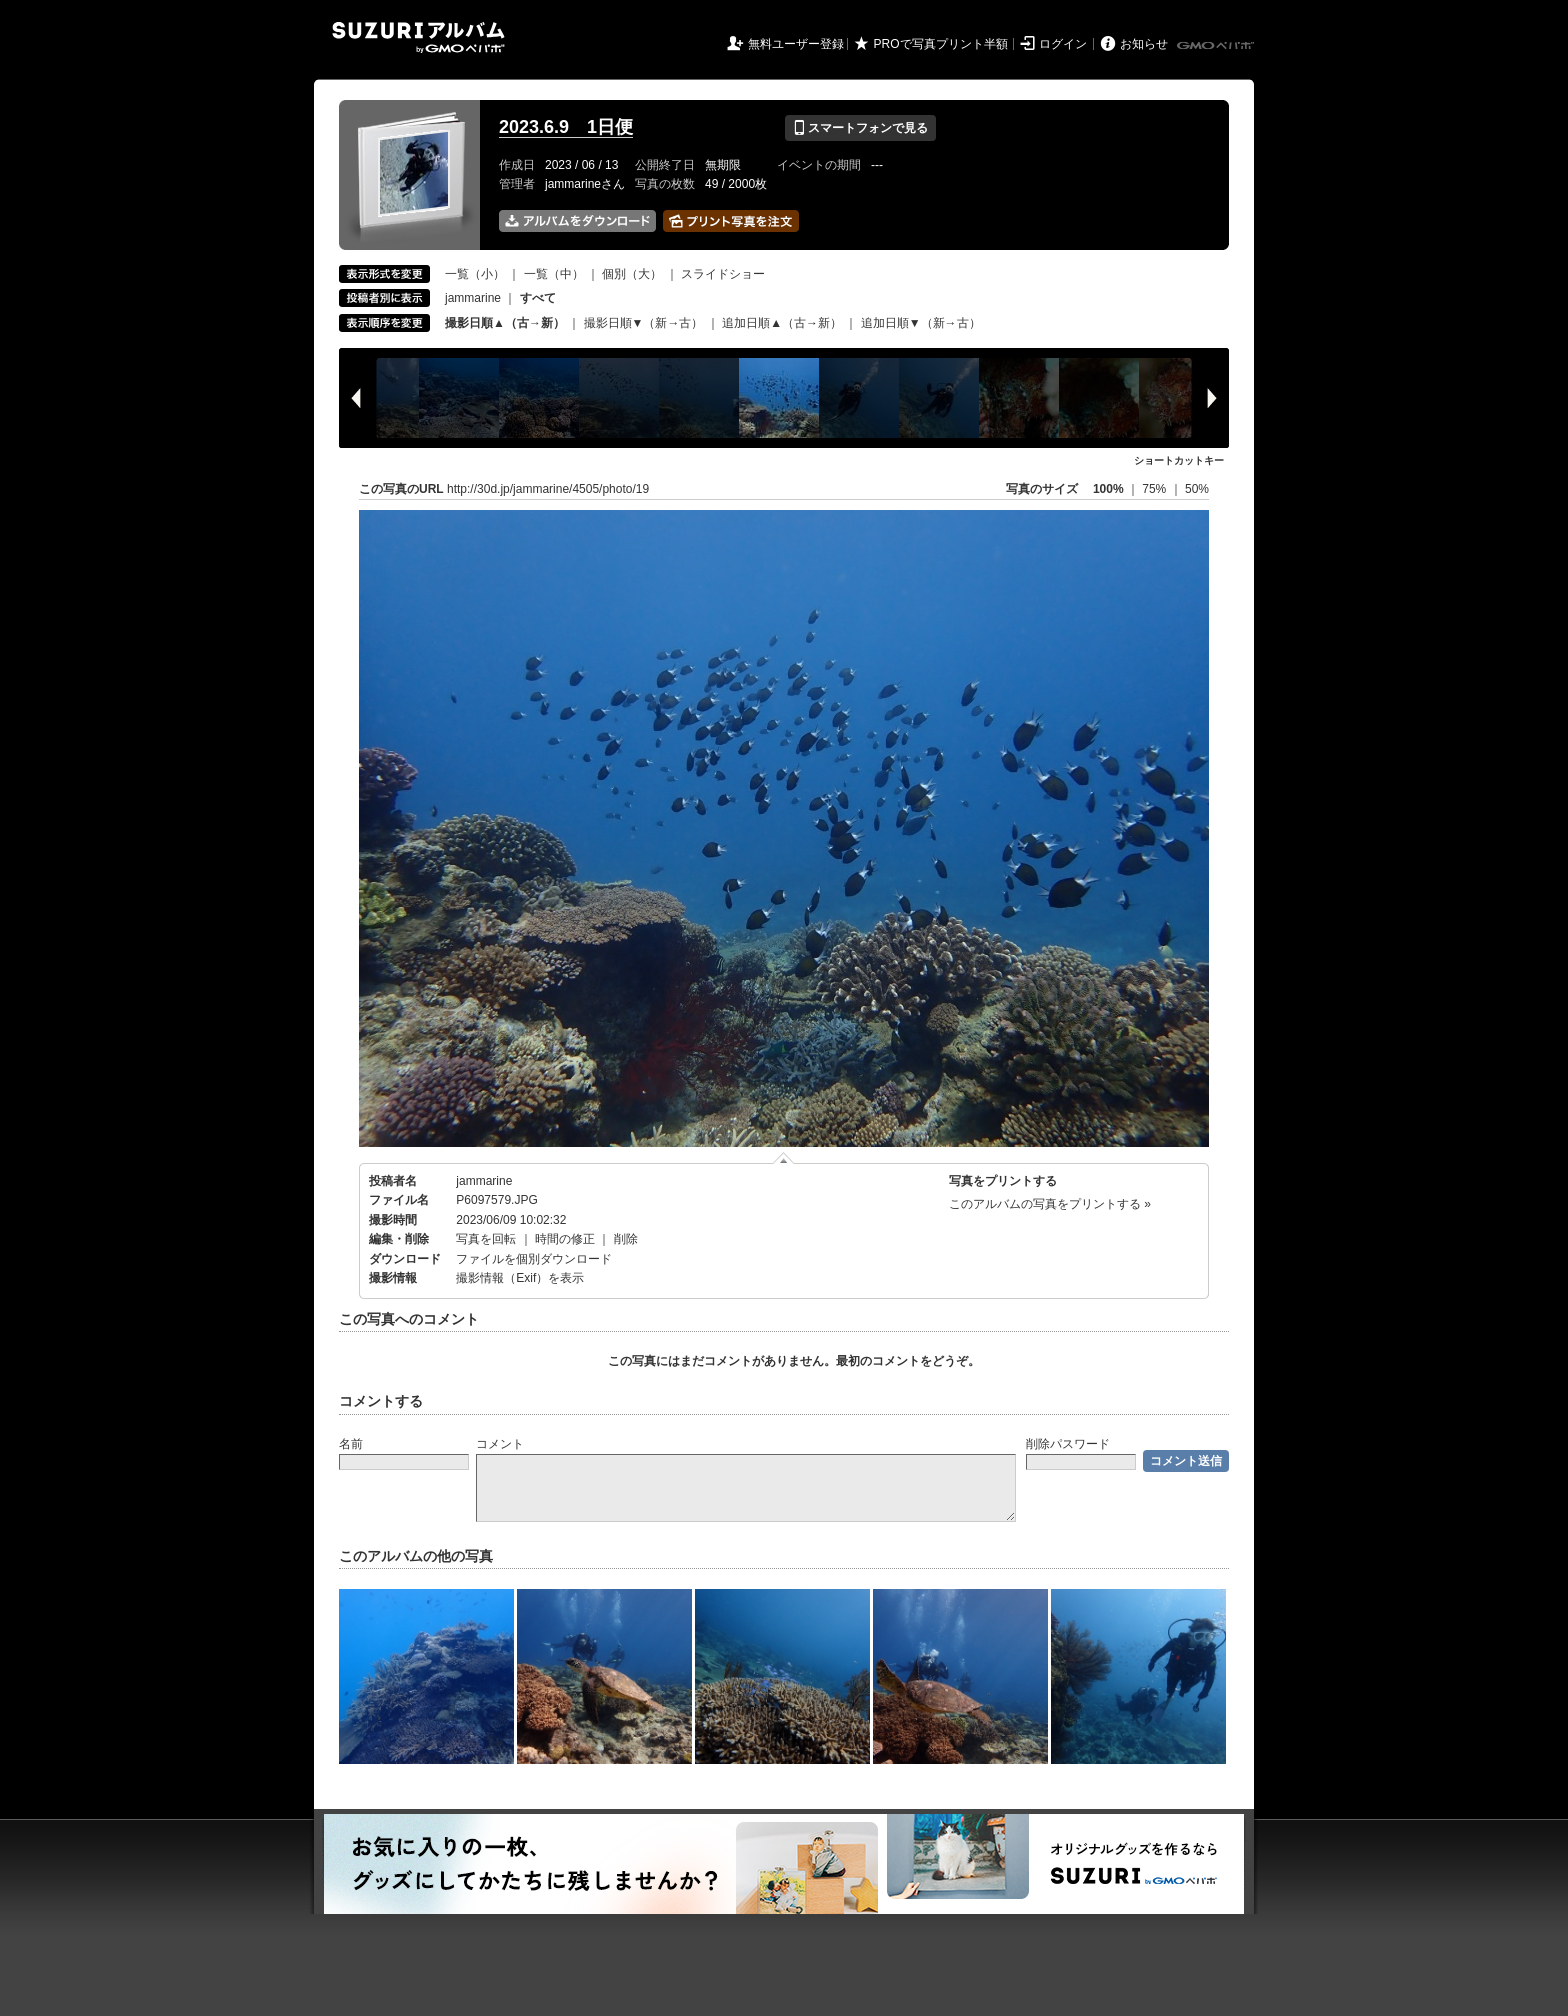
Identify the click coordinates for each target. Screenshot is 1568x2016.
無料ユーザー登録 (796, 44)
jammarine (473, 298)
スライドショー (723, 274)
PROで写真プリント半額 (941, 44)
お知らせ (1144, 44)
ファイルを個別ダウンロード (534, 1259)
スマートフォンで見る (860, 128)
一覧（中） (554, 274)
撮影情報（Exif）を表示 (520, 1278)
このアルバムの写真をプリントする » (1050, 1204)
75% (1155, 489)
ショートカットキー (1179, 460)
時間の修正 (565, 1239)
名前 (351, 1444)
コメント (500, 1444)
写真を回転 (486, 1239)
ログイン (1063, 44)
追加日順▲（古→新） (782, 323)
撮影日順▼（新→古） (644, 323)
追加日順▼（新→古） (921, 323)
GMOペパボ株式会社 (1217, 46)
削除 (626, 1239)
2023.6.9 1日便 (566, 127)
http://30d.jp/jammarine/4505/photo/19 (548, 489)
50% (1197, 489)
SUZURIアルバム (418, 37)
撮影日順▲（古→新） (505, 323)
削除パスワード (1068, 1444)
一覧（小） (475, 274)
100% (1108, 489)
